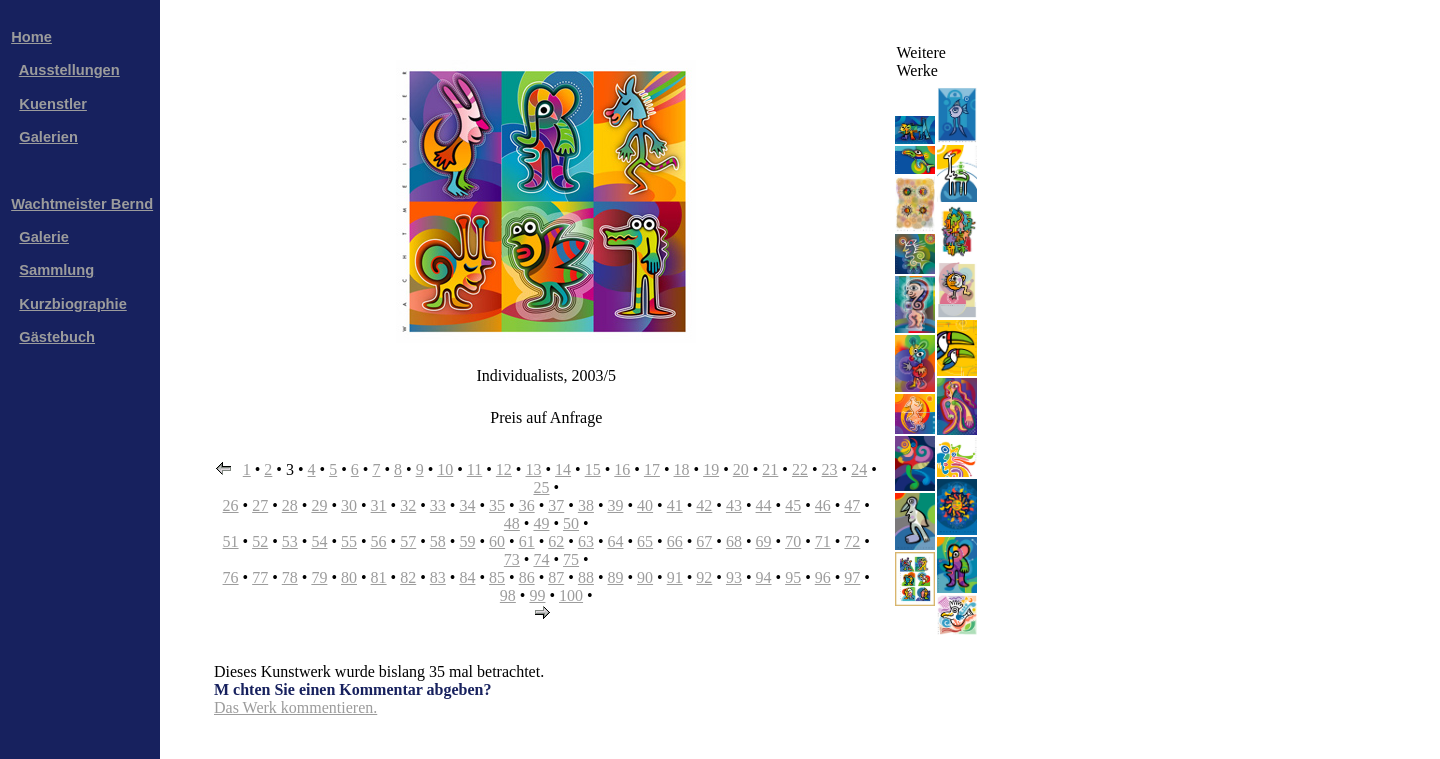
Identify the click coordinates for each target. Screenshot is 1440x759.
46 (823, 505)
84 (467, 577)
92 (704, 577)
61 (527, 541)
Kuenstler (53, 104)
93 (734, 577)
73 (512, 559)
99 (537, 595)
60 (497, 541)
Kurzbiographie (72, 304)
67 (704, 541)
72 (852, 541)
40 (645, 505)
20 (741, 469)
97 (852, 577)
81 (379, 577)
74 (541, 559)
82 (408, 577)
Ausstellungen (69, 70)
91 (675, 577)
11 (474, 469)
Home (31, 37)
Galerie (44, 237)
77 (260, 577)
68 (734, 541)
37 (556, 505)
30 (349, 505)
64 (615, 541)
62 (556, 541)
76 (231, 577)
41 (675, 505)
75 (571, 559)
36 (527, 505)
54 (319, 541)
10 (445, 469)
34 (467, 505)
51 (231, 541)
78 (290, 577)
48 (512, 523)
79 (319, 577)
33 (438, 505)
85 (497, 577)
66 (675, 541)
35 (497, 505)
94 (764, 577)
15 (593, 469)
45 (793, 505)
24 (859, 469)
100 (571, 595)
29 (319, 505)
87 (556, 577)
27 (260, 505)
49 (541, 523)
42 (704, 505)
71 (823, 541)
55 (349, 541)
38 (586, 505)
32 (408, 505)
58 (438, 541)
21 (770, 469)
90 (645, 577)
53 (290, 541)
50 (571, 523)
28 (290, 505)
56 (379, 541)
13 (533, 469)
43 (734, 505)
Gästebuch (57, 337)
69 (764, 541)
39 (615, 505)
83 (438, 577)
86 (527, 577)
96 (823, 577)
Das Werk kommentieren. (295, 707)
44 (764, 505)
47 (852, 505)
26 (231, 505)
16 (622, 469)
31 (379, 505)
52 (260, 541)
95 (793, 577)
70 (793, 541)
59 (467, 541)
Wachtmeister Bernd (82, 204)
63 (586, 541)
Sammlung (56, 270)
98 (508, 595)
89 (615, 577)
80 (349, 577)
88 (586, 577)
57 (408, 541)
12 (504, 469)
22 (800, 469)
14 (563, 469)
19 (711, 469)
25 (541, 487)
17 (652, 469)
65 (645, 541)
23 (830, 469)
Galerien (48, 137)
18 (682, 469)
